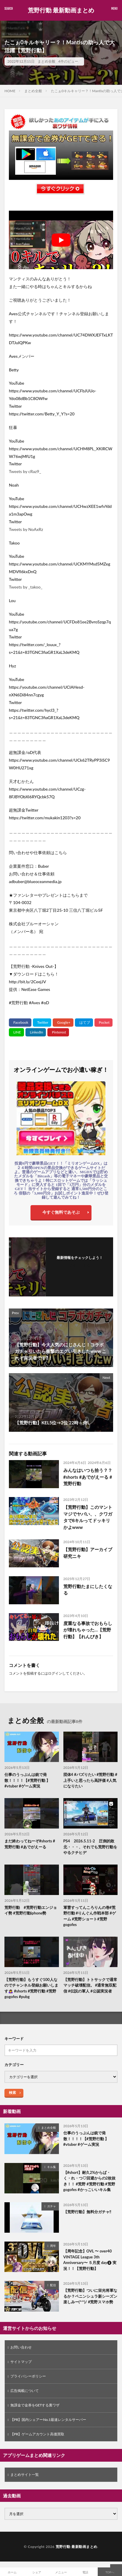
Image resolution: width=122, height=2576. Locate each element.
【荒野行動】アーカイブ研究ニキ (87, 1553)
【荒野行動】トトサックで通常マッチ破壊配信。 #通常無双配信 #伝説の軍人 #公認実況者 (90, 1985)
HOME (9, 91)
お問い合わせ (21, 2347)
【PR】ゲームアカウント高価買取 (37, 2434)
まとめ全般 (46, 61)
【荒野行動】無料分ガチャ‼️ (87, 2211)
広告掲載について (24, 2390)
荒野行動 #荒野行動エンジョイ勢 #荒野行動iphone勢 (30, 1910)
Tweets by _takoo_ (25, 586)
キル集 (51, 2167)
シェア (36, 2572)
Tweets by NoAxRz (26, 529)
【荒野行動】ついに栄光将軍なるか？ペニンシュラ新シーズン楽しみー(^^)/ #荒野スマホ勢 (90, 2296)
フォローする (79, 1265)
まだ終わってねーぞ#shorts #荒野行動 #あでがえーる (29, 1844)
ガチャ (51, 2206)
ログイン (55, 1673)
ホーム (12, 2572)
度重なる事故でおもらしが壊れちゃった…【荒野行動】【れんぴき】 (87, 1630)
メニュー (61, 2572)
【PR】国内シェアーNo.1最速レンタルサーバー (48, 2419)
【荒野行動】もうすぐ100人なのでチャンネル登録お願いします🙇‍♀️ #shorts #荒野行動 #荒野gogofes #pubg (31, 1988)
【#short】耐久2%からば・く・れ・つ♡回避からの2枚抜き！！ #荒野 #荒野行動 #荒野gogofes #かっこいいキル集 (89, 2181)
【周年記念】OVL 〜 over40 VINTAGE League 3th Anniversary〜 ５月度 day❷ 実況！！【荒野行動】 (89, 2260)
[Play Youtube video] (61, 240)
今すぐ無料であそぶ (61, 1212)
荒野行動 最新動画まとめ (61, 10)
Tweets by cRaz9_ (25, 471)
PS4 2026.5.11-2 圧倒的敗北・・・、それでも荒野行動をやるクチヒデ (90, 1847)
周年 (53, 2245)
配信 (53, 2285)
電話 (85, 2572)
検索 (12, 2092)
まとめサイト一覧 (24, 2474)
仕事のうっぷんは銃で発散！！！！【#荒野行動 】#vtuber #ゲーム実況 (27, 1780)
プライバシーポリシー (28, 2376)
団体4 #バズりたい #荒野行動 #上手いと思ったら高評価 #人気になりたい (90, 1780)
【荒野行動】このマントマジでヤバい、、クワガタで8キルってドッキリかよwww (87, 1517)
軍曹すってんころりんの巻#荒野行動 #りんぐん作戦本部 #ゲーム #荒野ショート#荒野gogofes (89, 1916)
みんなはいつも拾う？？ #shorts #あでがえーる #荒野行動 (87, 1476)
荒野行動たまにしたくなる (87, 1590)
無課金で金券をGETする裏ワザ (35, 2405)
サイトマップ (21, 2361)
